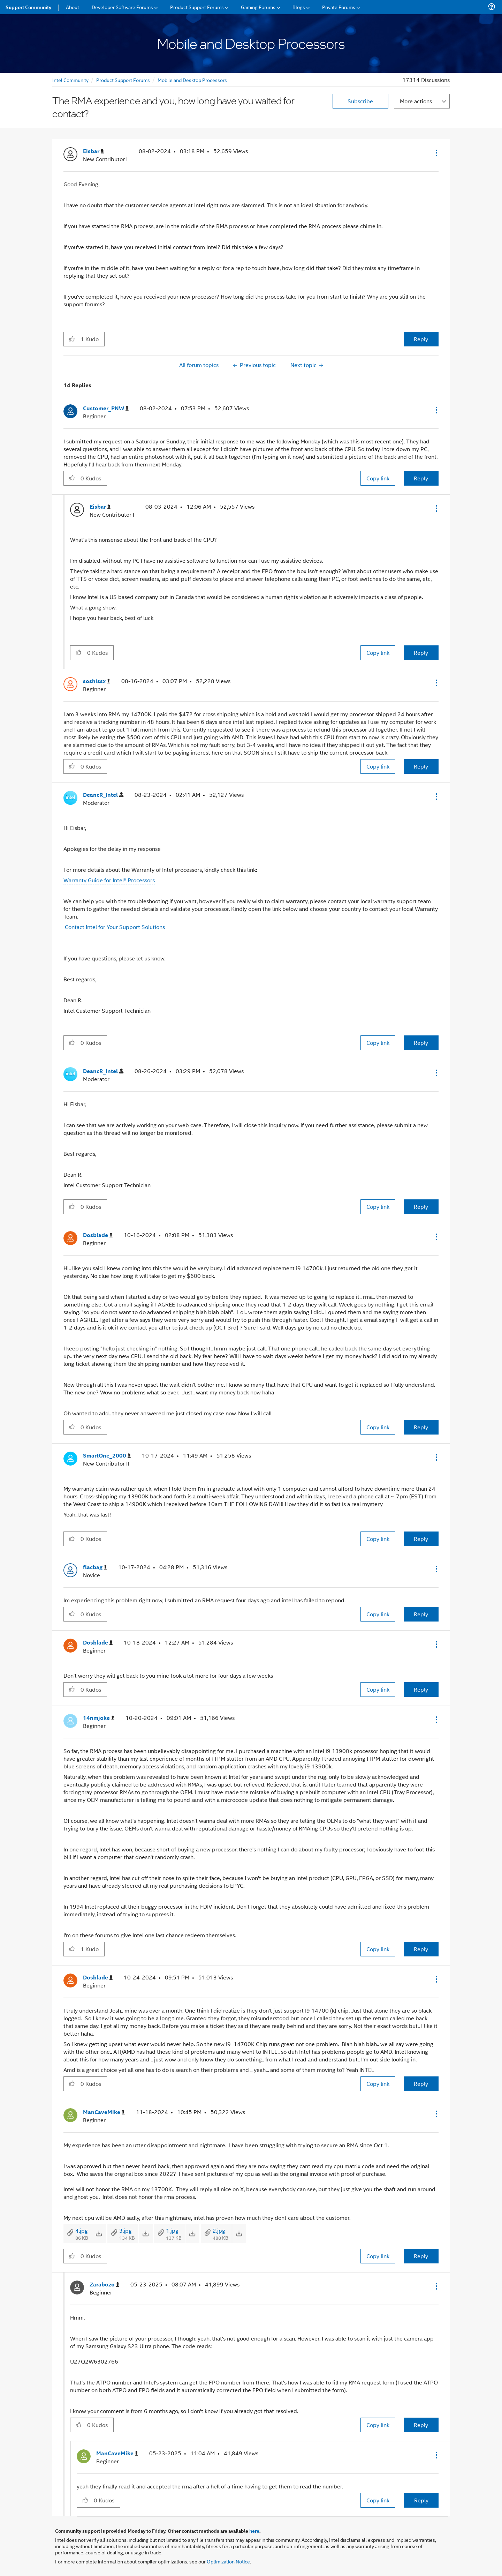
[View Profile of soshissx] (96, 681)
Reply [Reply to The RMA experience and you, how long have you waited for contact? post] (421, 339)
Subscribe (360, 101)
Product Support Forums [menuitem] (197, 6)
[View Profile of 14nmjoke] (98, 1718)
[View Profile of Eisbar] (93, 151)
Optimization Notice (228, 2561)
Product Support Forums (123, 79)
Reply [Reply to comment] (421, 478)
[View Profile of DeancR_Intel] (103, 795)
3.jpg (125, 2230)
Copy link (377, 478)
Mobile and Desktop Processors (192, 79)
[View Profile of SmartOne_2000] (107, 1456)
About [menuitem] (72, 6)
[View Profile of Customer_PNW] (106, 408)
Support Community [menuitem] (28, 7)
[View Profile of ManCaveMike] (104, 2112)
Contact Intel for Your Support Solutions (115, 927)
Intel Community (70, 79)
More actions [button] (416, 101)
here (254, 2530)
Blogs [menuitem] (298, 6)
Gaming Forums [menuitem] (258, 6)
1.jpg (172, 2230)
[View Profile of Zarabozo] (104, 2285)
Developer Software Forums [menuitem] (122, 6)
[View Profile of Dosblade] (98, 1235)
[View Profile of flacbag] (95, 1567)
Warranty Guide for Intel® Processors (109, 880)
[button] (435, 153)
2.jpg (219, 2230)
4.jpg (81, 2230)
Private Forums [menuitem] (338, 6)
